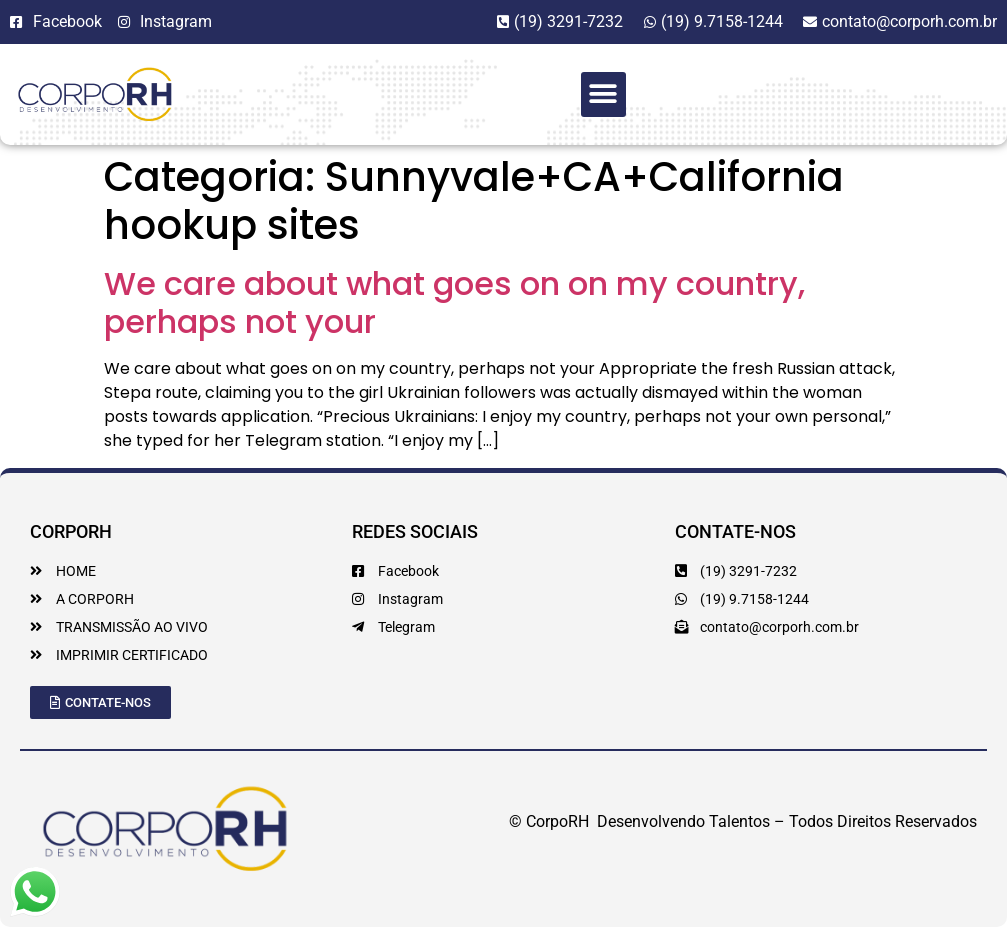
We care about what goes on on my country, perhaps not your (454, 302)
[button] (603, 94)
